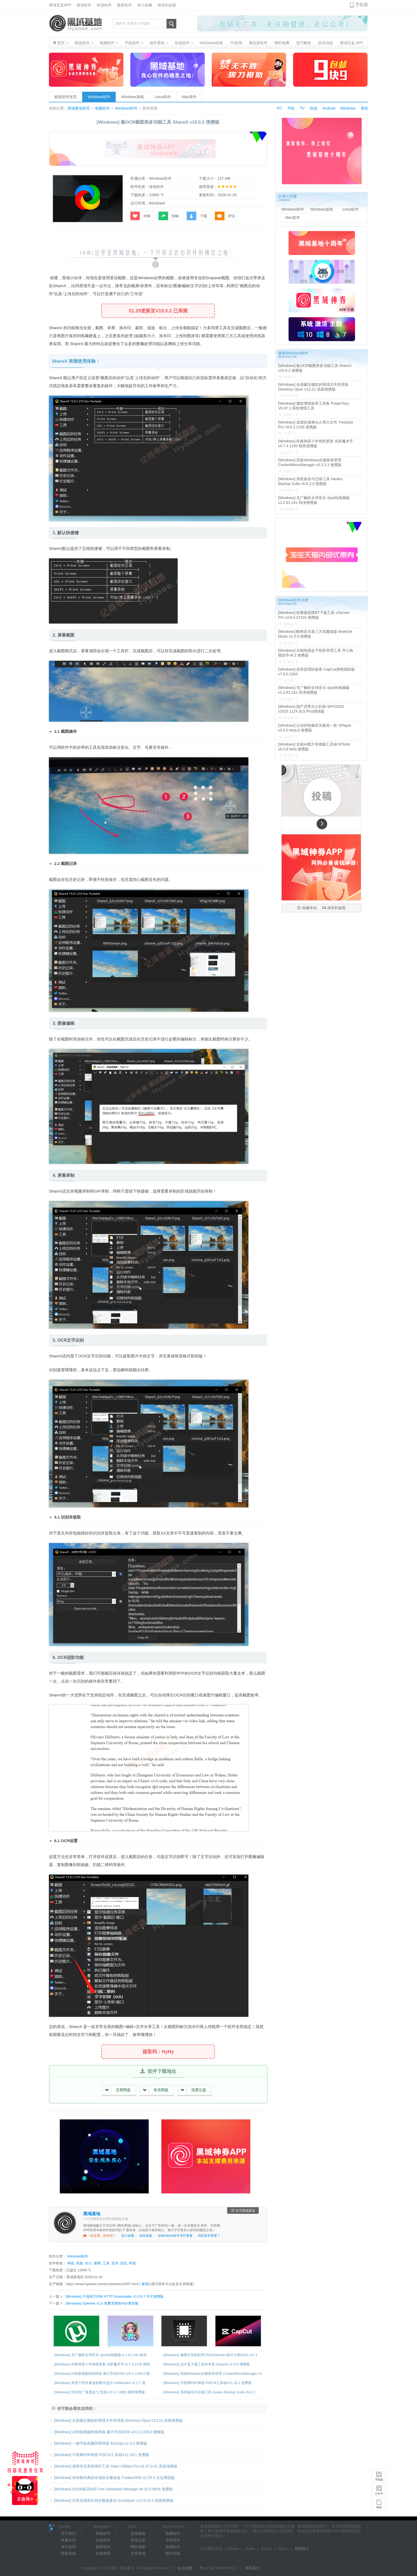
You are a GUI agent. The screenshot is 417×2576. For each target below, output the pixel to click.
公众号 (379, 2493)
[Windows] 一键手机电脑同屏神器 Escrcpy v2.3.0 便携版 (98, 2443)
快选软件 (104, 5)
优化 (123, 2263)
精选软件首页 (66, 97)
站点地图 (184, 2568)
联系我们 (252, 2568)
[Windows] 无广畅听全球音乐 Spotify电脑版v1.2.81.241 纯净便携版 (314, 500)
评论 (225, 216)
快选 (313, 108)
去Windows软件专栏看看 (175, 2236)
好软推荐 (103, 2553)
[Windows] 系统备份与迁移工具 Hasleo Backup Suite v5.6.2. (209, 2392)
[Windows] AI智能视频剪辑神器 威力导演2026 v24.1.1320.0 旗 (102, 2374)
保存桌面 (145, 2236)
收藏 (140, 216)
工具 (106, 2263)
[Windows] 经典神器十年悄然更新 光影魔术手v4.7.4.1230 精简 (102, 2364)
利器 (132, 2263)
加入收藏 (144, 5)
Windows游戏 (132, 97)
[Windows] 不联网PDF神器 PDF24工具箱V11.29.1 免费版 (207, 2383)
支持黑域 (138, 2553)
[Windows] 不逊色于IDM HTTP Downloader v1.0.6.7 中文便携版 (115, 2296)
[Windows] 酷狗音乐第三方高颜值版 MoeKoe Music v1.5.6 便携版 (315, 633)
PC (279, 108)
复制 (144, 2284)
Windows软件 (99, 97)
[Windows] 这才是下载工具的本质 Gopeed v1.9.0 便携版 (206, 2364)
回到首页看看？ (209, 2236)
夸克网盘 (155, 2090)
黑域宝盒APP (60, 5)
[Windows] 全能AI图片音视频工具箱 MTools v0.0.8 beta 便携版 (314, 746)
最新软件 (124, 5)
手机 (291, 108)
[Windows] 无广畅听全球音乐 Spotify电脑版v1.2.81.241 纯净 (100, 2355)
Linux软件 (163, 97)
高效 (79, 2263)
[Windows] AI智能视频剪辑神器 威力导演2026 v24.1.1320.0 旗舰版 (106, 2432)
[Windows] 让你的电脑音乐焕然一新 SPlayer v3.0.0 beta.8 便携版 (314, 727)
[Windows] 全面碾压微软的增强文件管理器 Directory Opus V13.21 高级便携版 (116, 2420)
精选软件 (84, 5)
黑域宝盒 (138, 2540)
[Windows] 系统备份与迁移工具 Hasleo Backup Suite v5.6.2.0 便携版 (310, 481)
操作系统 (172, 2553)
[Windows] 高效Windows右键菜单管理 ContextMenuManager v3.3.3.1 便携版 (309, 462)
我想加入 (302, 2548)
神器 (70, 2263)
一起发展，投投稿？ (99, 2236)
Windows (348, 108)
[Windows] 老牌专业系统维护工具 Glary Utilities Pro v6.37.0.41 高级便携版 (113, 2466)
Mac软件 (189, 97)
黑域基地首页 (79, 108)
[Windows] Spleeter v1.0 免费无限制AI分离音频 (102, 2303)
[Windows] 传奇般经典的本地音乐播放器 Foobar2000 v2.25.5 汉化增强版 (112, 2477)
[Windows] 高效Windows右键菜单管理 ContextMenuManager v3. (213, 2374)
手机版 (379, 2479)
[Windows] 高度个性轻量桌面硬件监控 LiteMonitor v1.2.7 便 (99, 2383)
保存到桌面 (166, 5)
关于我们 (68, 2533)
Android (328, 108)
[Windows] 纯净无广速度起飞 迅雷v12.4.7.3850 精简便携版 (99, 2392)
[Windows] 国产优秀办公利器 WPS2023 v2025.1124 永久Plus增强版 (311, 708)
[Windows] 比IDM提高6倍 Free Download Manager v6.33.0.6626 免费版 (111, 2489)
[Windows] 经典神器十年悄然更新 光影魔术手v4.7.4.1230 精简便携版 (315, 443)
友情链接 (138, 2533)
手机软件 (172, 2540)
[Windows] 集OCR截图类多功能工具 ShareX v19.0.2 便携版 (315, 368)
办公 (88, 2263)
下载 (197, 216)
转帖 (169, 216)
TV (302, 108)
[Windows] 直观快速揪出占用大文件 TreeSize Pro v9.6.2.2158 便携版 (315, 424)
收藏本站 (307, 908)
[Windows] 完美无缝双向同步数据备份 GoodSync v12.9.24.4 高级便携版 (111, 2500)
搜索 (171, 23)
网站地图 (138, 2547)
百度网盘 (118, 2090)
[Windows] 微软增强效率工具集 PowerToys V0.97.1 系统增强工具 (313, 405)
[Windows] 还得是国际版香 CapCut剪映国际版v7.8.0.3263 (316, 671)
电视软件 (172, 2547)
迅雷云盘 (193, 2090)
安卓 (114, 2263)
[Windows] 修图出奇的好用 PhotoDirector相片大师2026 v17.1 (210, 2355)
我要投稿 (68, 2553)
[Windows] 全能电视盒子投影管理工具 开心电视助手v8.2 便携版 (315, 652)
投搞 (379, 2507)
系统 (364, 108)
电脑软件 (102, 108)
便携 (97, 2263)
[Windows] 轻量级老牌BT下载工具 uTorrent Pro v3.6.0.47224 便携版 (313, 615)
